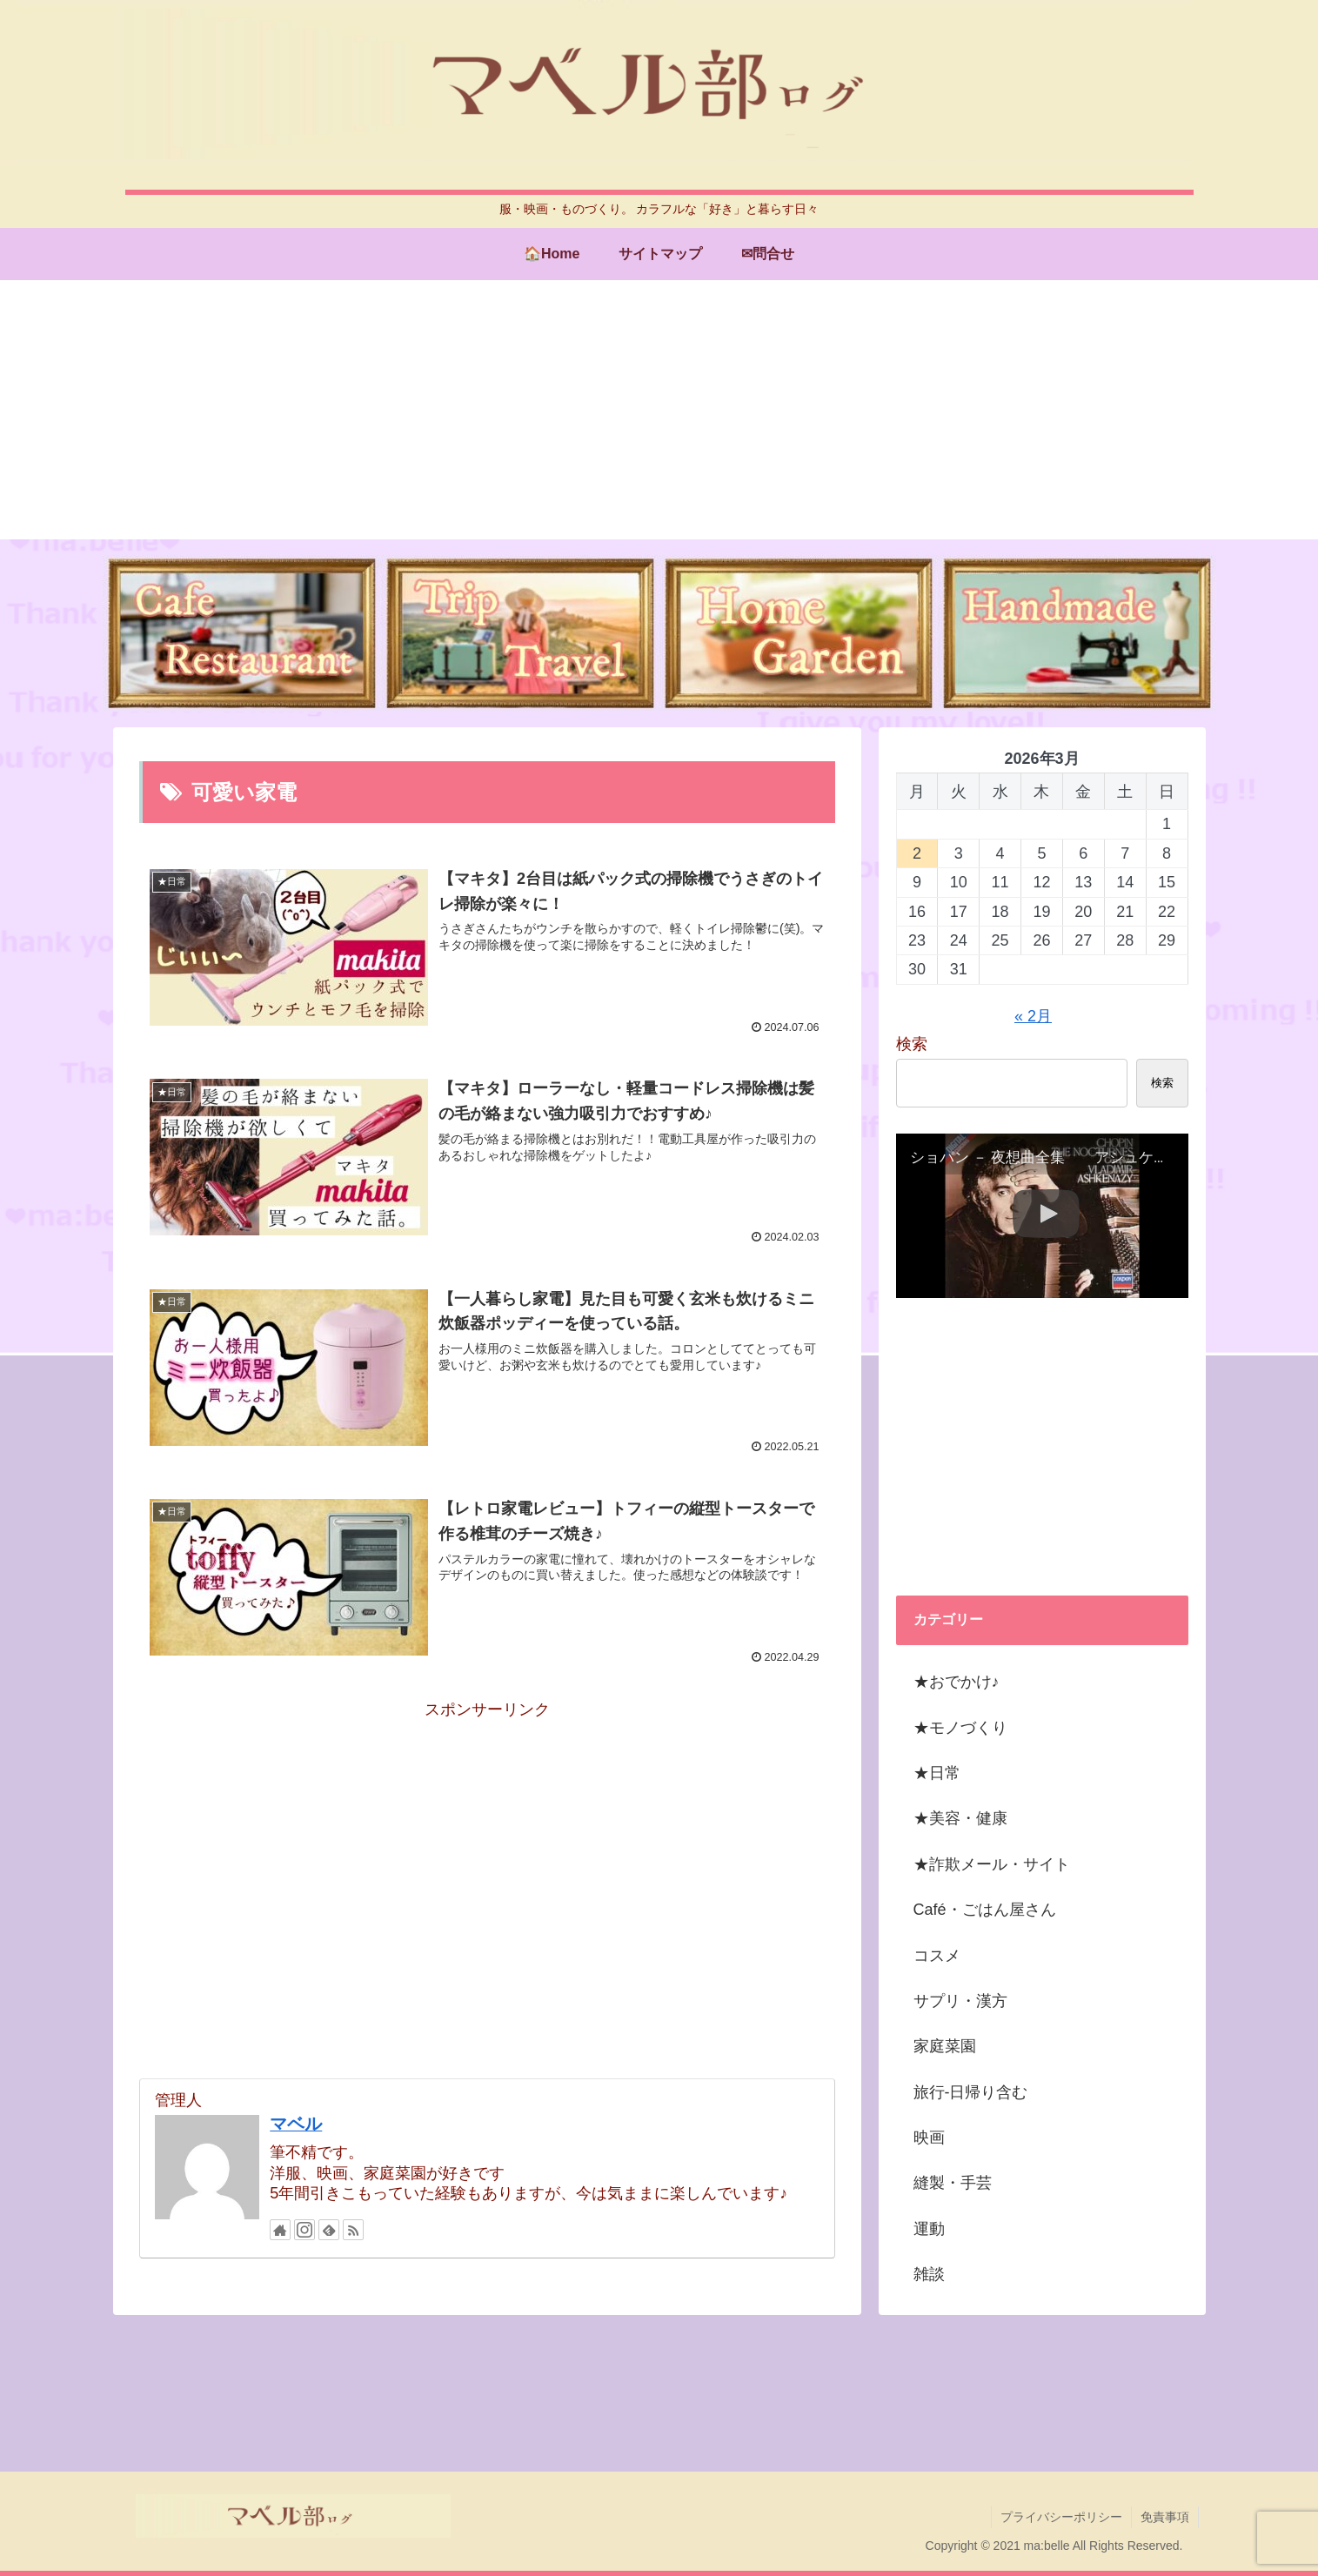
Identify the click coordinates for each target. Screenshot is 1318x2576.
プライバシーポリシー (1061, 2517)
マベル (296, 2123)
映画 (929, 2137)
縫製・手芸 (952, 2182)
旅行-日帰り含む (970, 2092)
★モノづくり (960, 1727)
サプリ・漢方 (960, 2001)
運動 (929, 2229)
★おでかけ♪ (956, 1681)
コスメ (936, 1955)
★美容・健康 (960, 1818)
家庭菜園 (944, 2046)
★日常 (936, 1773)
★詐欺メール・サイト (991, 1864)
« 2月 (1033, 1016)
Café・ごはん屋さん (984, 1909)
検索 (911, 1044)
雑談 (929, 2274)
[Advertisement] (659, 417)
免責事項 (1165, 2517)
